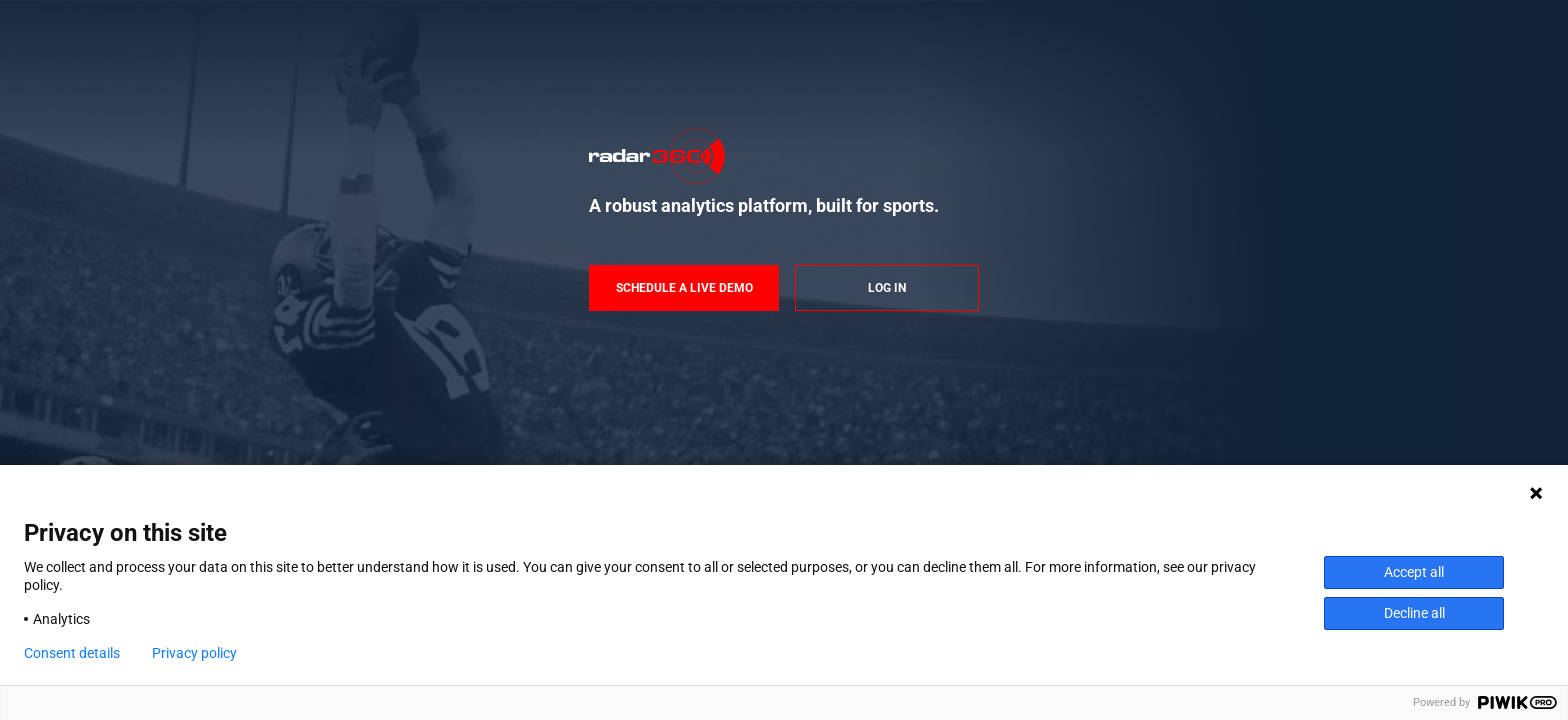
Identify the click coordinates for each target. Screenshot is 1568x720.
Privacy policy (194, 653)
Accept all (1414, 572)
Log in (887, 288)
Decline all (1414, 613)
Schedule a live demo (684, 288)
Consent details (72, 653)
